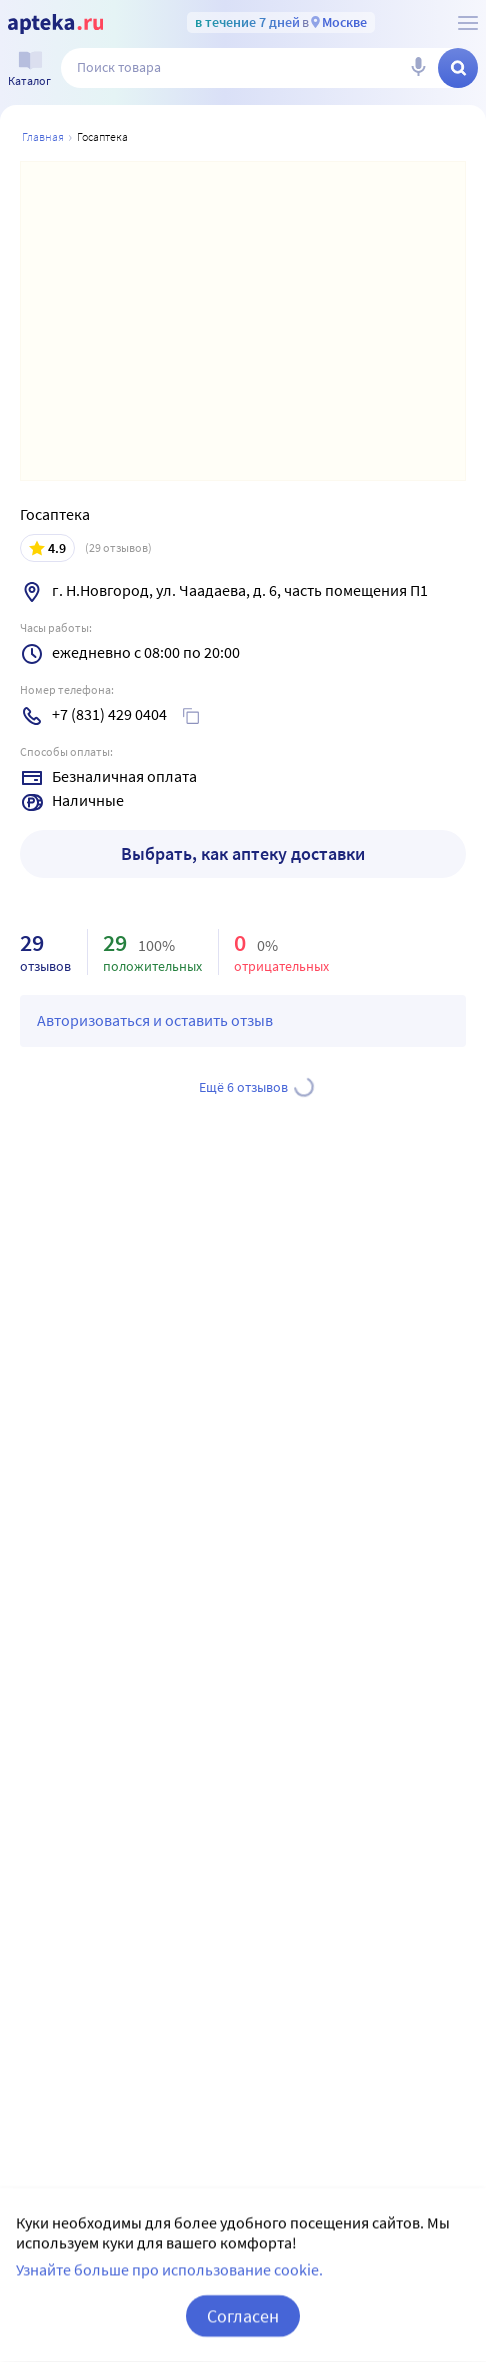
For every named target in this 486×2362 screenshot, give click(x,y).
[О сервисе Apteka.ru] (468, 23)
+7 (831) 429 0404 (109, 714)
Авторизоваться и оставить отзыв (155, 1020)
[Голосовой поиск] (418, 68)
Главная (43, 136)
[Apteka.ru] (55, 24)
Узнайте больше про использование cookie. (169, 2296)
